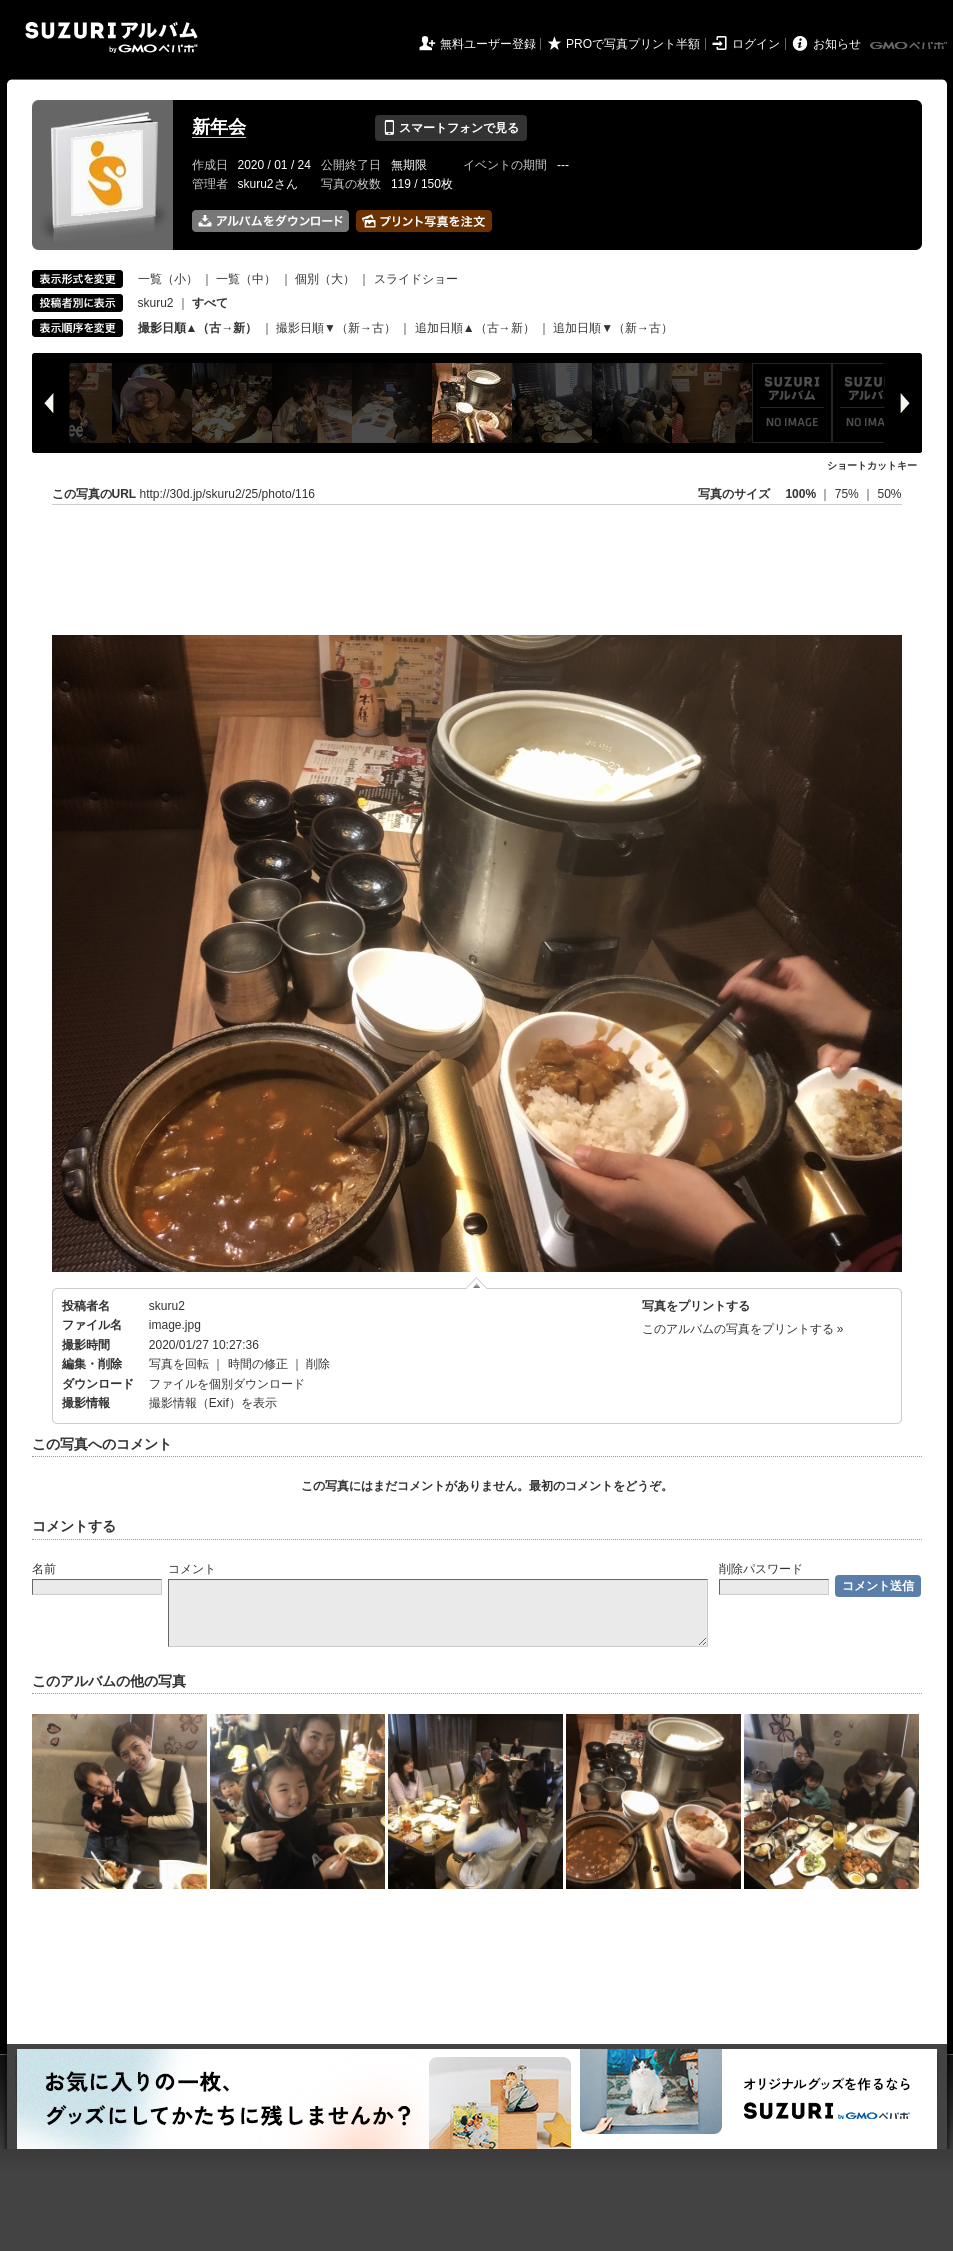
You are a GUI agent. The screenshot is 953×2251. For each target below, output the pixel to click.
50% (889, 494)
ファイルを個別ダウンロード (227, 1384)
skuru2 (156, 303)
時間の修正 (258, 1364)
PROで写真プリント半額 (633, 44)
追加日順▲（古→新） (475, 328)
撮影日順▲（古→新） (198, 328)
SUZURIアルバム (111, 37)
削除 (318, 1364)
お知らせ (837, 44)
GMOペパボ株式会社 (910, 46)
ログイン (756, 44)
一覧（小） (168, 279)
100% (800, 494)
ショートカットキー (872, 465)
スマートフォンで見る (450, 128)
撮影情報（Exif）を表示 (213, 1403)
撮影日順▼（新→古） (336, 328)
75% (848, 494)
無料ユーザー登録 (488, 44)
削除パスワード (761, 1569)
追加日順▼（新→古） (613, 328)
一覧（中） (246, 279)
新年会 (219, 127)
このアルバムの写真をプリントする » (743, 1329)
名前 (44, 1569)
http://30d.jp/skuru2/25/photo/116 (227, 494)
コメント (192, 1569)
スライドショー (416, 279)
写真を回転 (179, 1364)
